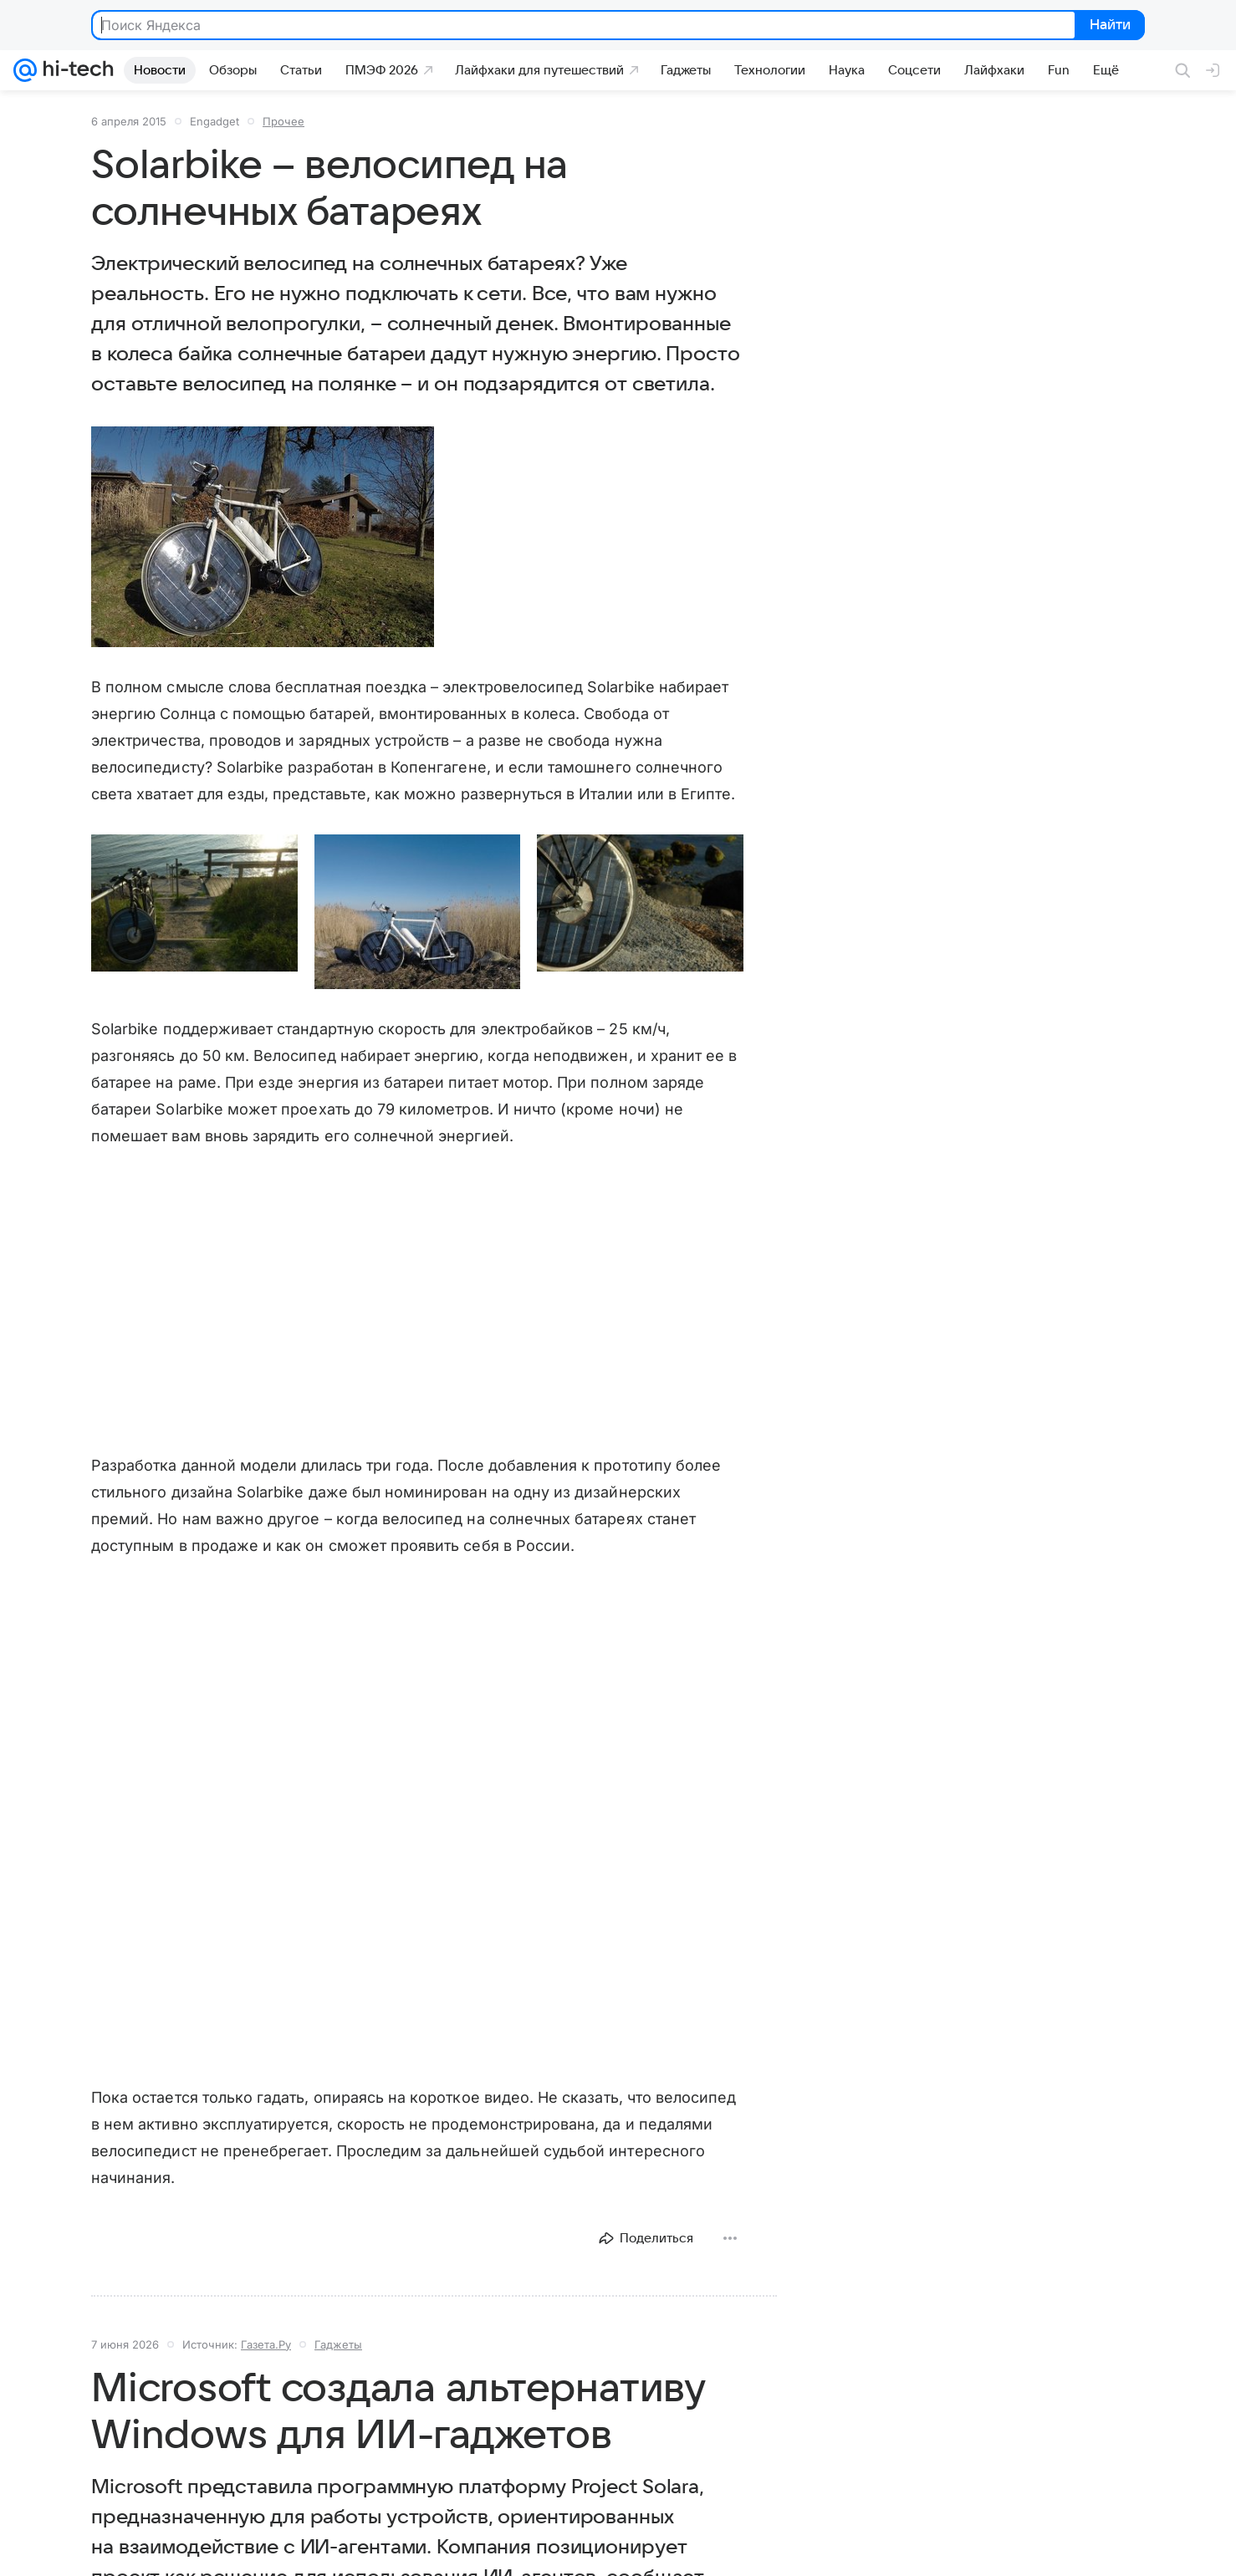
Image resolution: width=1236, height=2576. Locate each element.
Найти (1108, 25)
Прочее (283, 121)
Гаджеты (338, 2344)
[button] (262, 536)
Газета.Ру (266, 2344)
